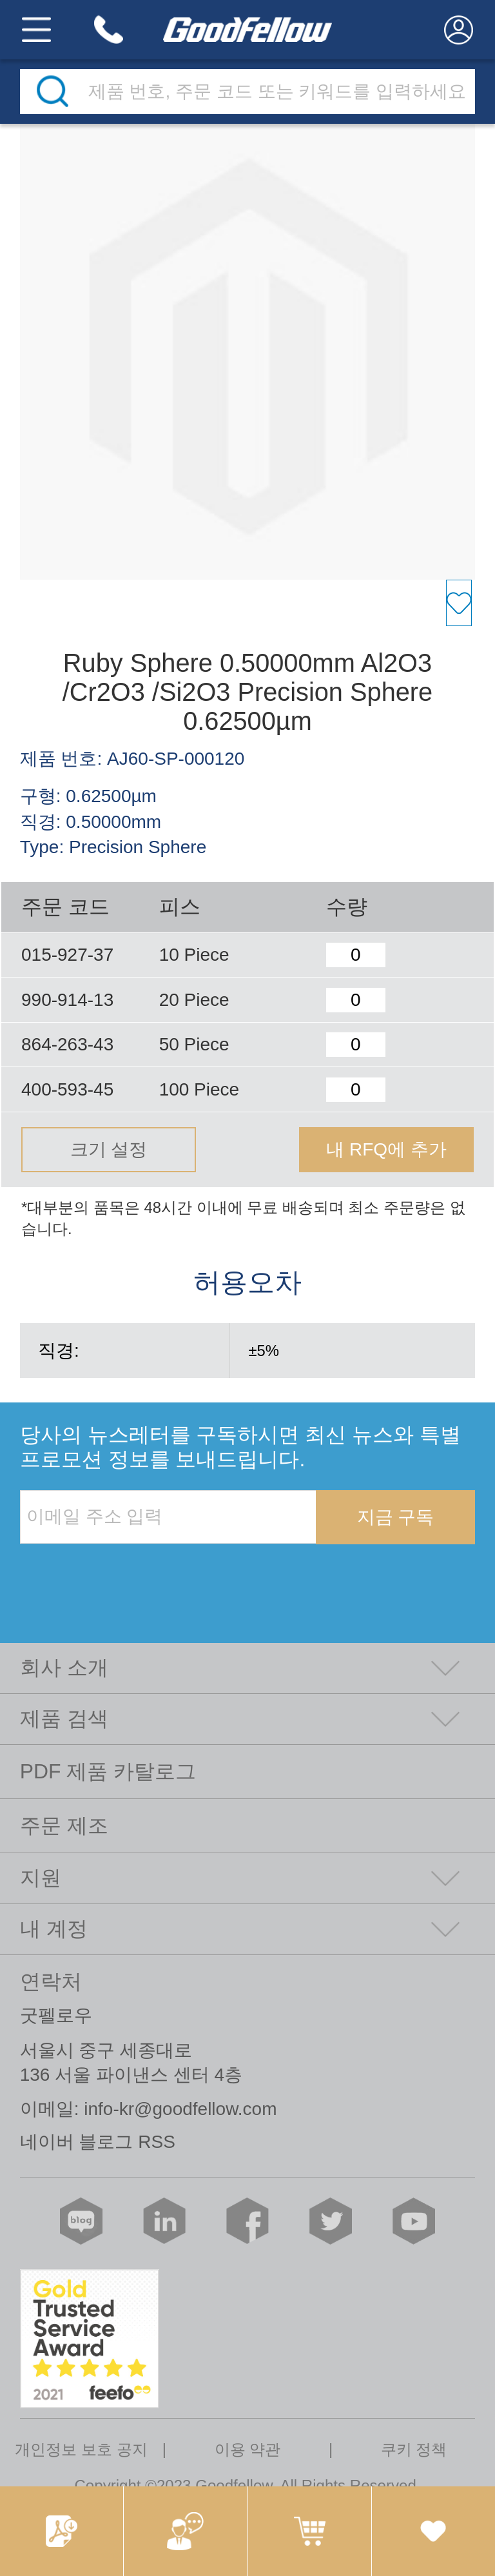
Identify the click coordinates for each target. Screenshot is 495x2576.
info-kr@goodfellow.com (180, 2109)
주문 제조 (64, 1825)
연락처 (51, 1981)
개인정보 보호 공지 (81, 2449)
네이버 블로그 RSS (97, 2142)
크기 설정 (109, 1149)
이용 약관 (248, 2449)
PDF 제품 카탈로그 (108, 1771)
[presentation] (118, 1571)
